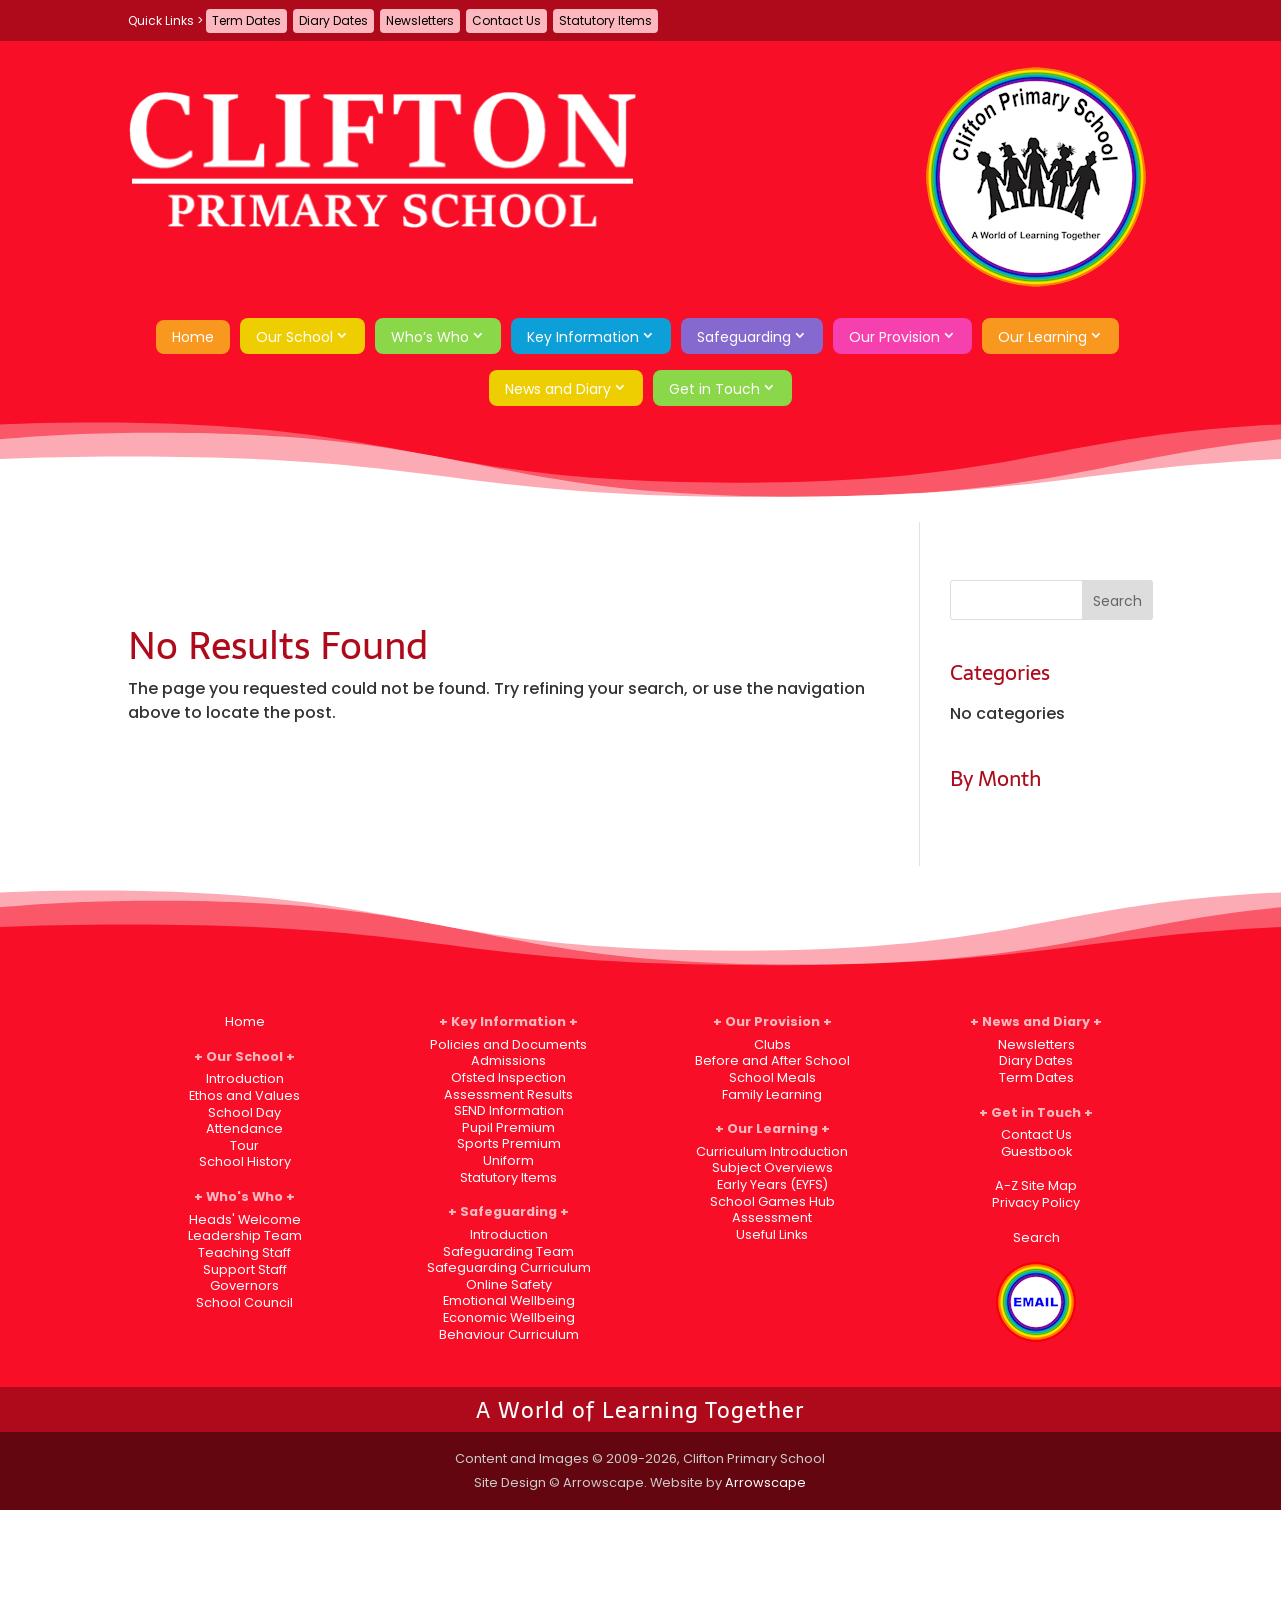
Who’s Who (430, 337)
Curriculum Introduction (772, 1151)
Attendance (244, 1128)
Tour (244, 1145)
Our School (294, 337)
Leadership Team (245, 1235)
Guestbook (1036, 1151)
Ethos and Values (244, 1095)
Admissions (508, 1060)
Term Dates (246, 20)
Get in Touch (714, 389)
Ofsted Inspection (508, 1077)
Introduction (245, 1078)
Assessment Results (508, 1094)
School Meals (772, 1077)
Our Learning (1042, 337)
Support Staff (245, 1269)
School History (245, 1161)
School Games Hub (772, 1201)
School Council (244, 1302)
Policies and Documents (508, 1044)
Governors (244, 1285)
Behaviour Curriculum (509, 1334)
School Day (244, 1112)
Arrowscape (765, 1482)
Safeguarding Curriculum (509, 1267)
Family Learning (772, 1094)
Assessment (772, 1217)
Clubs (772, 1044)
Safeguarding (744, 337)
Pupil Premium (508, 1127)
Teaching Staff (244, 1252)
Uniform (508, 1160)
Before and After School (772, 1060)
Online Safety (509, 1284)
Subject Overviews (772, 1167)
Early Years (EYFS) (772, 1184)
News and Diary (558, 389)
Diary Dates (333, 20)
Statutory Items (605, 20)
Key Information (583, 337)
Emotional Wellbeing (509, 1300)
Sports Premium (509, 1143)
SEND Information (509, 1110)
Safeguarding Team (508, 1251)
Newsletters (420, 20)
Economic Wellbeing (509, 1317)
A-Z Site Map (1036, 1185)
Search (1036, 1237)
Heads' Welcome (245, 1219)
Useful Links (772, 1234)
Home (193, 337)
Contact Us (506, 20)
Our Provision (894, 337)
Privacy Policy (1036, 1202)
